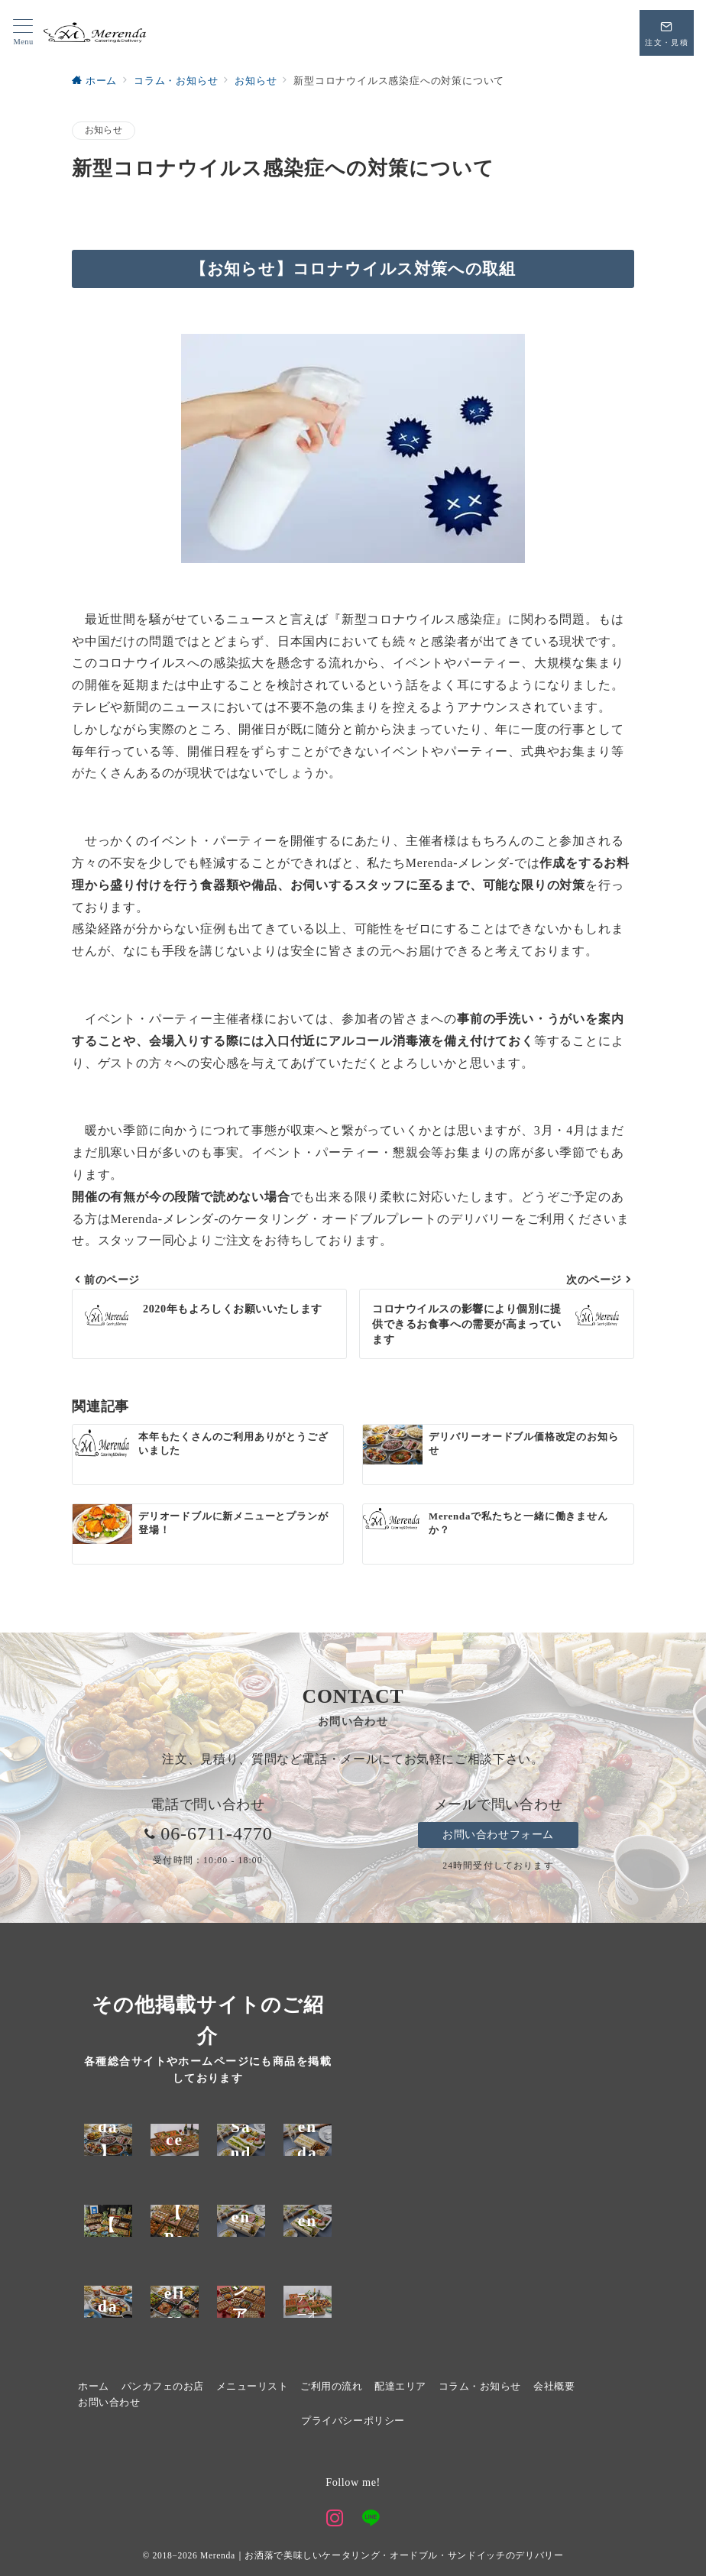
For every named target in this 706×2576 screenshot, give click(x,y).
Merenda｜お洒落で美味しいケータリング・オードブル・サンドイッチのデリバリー (382, 2556)
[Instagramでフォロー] (335, 2519)
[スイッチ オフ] (667, 33)
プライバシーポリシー (352, 2421)
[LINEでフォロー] (371, 2519)
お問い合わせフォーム (498, 1834)
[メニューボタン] (23, 33)
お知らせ (103, 130)
